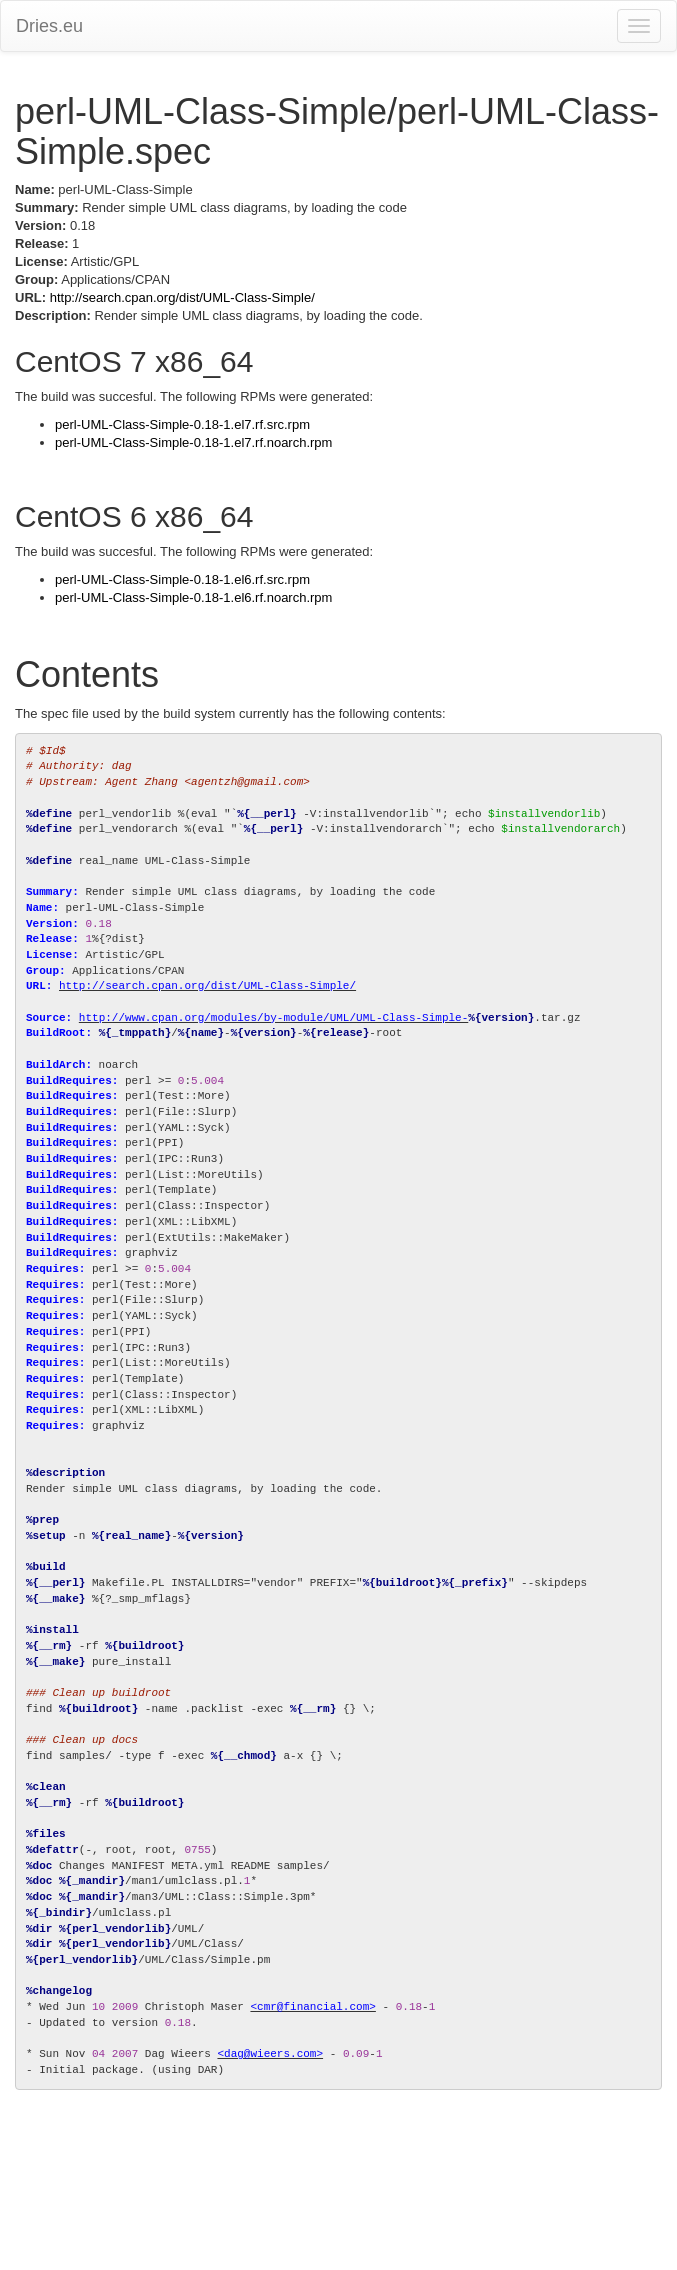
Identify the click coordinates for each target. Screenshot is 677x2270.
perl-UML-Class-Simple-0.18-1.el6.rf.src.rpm (182, 579)
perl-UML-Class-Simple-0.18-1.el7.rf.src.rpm (182, 424)
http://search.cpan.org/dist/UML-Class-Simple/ (182, 297)
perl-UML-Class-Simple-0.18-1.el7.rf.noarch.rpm (193, 442)
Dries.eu (49, 26)
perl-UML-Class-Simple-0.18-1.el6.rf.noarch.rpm (193, 597)
